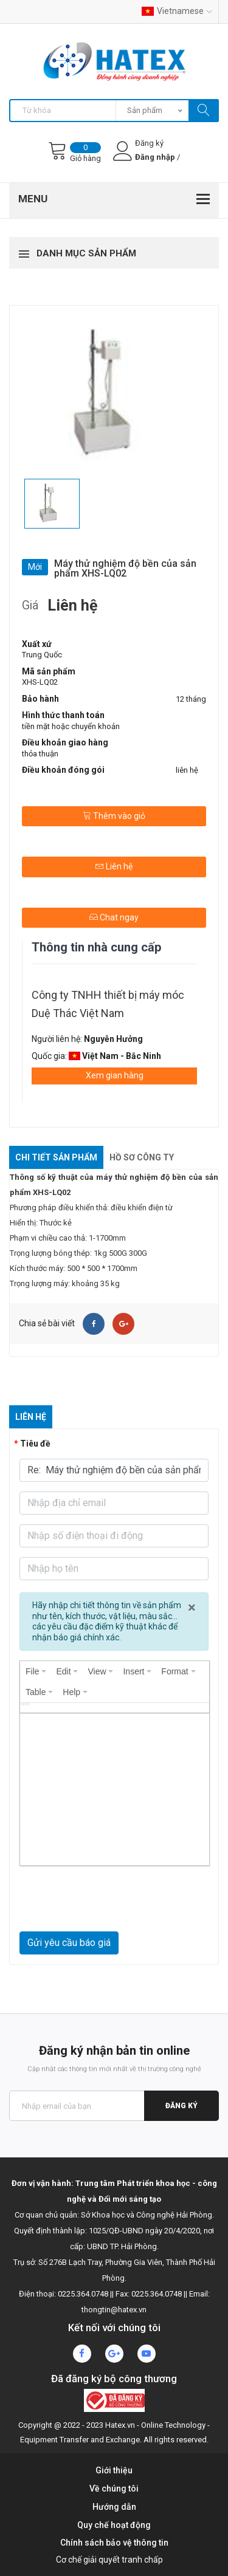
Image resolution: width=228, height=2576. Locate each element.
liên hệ (187, 770)
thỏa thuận (40, 753)
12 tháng (191, 699)
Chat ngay (114, 917)
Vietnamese (177, 11)
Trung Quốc (42, 654)
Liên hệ (114, 866)
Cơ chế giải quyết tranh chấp (109, 2559)
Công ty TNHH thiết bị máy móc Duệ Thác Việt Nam (108, 1003)
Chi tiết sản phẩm (56, 1157)
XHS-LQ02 (40, 682)
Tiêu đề (35, 1443)
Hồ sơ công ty (141, 1157)
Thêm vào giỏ (114, 816)
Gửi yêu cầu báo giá (69, 1942)
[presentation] (36, 1671)
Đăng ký (181, 2106)
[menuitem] (35, 1671)
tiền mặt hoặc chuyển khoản (71, 726)
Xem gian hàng (114, 1075)
